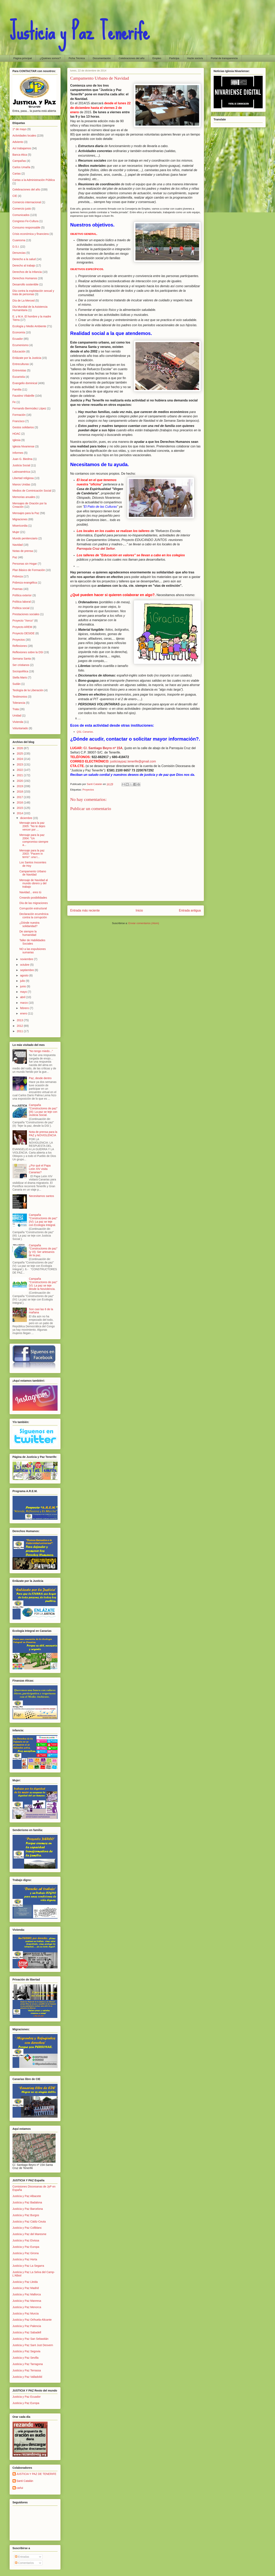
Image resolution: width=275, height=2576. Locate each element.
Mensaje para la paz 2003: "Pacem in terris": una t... (31, 854)
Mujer (16, 532)
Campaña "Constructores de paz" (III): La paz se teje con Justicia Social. (43, 1110)
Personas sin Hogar (25, 563)
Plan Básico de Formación (29, 570)
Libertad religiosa (23, 478)
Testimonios (20, 696)
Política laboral (22, 601)
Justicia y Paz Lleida (25, 2281)
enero (24, 1013)
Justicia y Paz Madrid (26, 2288)
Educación (19, 351)
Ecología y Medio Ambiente (29, 326)
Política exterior (22, 595)
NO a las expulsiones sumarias (32, 950)
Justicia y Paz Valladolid (27, 2376)
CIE (15, 195)
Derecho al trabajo (24, 265)
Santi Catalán (25, 2480)
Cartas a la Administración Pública (34, 180)
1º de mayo (20, 129)
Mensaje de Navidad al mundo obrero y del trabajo (33, 883)
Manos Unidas (21, 484)
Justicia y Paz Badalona (27, 2202)
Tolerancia (19, 702)
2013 (20, 1020)
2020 (20, 780)
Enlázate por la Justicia (27, 357)
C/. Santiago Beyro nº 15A (102, 748)
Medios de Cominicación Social (32, 490)
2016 (20, 802)
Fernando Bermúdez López (29, 408)
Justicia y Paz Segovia (26, 2351)
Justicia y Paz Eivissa (26, 2240)
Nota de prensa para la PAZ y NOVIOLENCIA (43, 1133)
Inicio (139, 910)
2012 (20, 1025)
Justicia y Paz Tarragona (28, 2364)
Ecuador (18, 338)
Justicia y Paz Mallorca (27, 2294)
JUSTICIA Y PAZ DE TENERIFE (36, 2473)
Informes (18, 452)
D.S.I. (16, 246)
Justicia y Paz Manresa (27, 2300)
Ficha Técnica (77, 58)
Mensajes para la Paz (26, 513)
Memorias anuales (24, 497)
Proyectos (88, 789)
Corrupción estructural (33, 908)
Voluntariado (20, 728)
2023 (20, 764)
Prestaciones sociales (26, 614)
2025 (20, 753)
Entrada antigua (190, 910)
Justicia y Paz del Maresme (29, 2234)
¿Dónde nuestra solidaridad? (29, 924)
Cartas (17, 173)
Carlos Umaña (21, 167)
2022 (20, 769)
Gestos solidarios (23, 427)
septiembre (27, 970)
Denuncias (19, 252)
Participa (174, 58)
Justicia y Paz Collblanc (27, 2227)
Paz (15, 557)
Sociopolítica (20, 671)
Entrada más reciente (85, 910)
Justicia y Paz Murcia (26, 2313)
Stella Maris (20, 677)
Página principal (22, 58)
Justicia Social (21, 465)
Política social (21, 608)
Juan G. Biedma (22, 459)
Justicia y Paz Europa (26, 2246)
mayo (24, 991)
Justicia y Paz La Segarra (28, 2265)
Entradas (22, 2556)
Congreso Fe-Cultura (26, 221)
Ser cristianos (21, 665)
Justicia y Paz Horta (25, 2259)
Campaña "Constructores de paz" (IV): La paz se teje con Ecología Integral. (43, 1219)
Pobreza (18, 576)
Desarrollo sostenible (26, 284)
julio (23, 980)
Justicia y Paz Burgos (26, 2215)
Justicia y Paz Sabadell (27, 2332)
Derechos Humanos (25, 278)
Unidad (17, 715)
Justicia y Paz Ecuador (27, 2396)
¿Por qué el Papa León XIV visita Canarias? (40, 1169)
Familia (17, 389)
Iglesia (17, 440)
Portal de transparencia (224, 58)
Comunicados (21, 215)
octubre (25, 964)
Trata (16, 709)
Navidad (18, 544)
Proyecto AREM (22, 627)
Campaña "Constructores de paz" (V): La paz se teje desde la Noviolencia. (43, 1283)
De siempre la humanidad (27, 933)
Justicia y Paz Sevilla (26, 2357)
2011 (20, 1031)
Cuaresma (19, 240)
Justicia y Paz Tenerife (79, 31)
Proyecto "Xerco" (23, 620)
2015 (20, 807)
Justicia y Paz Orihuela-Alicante (32, 2319)
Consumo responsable (26, 227)
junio (23, 986)
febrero (25, 1008)
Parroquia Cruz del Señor (96, 548)
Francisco (19, 421)
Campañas (19, 160)
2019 (20, 786)
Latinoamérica (21, 471)
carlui (20, 2487)
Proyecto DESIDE (24, 633)
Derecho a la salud (24, 259)
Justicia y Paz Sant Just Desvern (33, 2345)
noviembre (27, 959)
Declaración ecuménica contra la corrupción (33, 915)
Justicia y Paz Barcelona (28, 2208)
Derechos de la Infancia (27, 271)
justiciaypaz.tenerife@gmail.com (133, 761)
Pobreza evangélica (25, 582)
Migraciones (20, 519)
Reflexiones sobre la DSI (28, 652)
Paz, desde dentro (40, 1078)
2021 (20, 775)
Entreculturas (21, 364)
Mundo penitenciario (25, 538)
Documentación (102, 58)
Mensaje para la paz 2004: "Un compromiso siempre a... (33, 839)
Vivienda (18, 721)
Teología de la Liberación (28, 690)
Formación (19, 414)
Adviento (18, 141)
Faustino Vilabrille (23, 395)
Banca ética (20, 154)
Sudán (17, 683)
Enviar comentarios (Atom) (143, 923)
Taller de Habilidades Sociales (32, 942)
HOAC (17, 433)
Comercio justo (22, 208)
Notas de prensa (23, 550)
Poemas (18, 589)
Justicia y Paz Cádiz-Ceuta (29, 2221)
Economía (19, 332)
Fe (14, 402)
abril (23, 997)
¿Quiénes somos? (50, 58)
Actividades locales (24, 135)
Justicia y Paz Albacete (27, 2196)
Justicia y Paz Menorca (27, 2307)
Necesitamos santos (41, 1196)
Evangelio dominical (25, 383)
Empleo (156, 58)
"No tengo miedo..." (41, 1051)
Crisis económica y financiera (31, 233)
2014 (20, 813)
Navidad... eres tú (30, 892)
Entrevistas (19, 370)
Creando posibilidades (33, 897)
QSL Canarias (85, 731)
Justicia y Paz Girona (26, 2253)
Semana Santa (22, 658)
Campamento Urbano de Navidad (32, 873)
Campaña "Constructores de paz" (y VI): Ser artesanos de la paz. (43, 1250)
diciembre (26, 818)
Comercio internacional (27, 202)
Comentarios (24, 2562)
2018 (20, 791)
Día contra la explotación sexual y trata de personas (33, 292)
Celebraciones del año (131, 58)
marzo (24, 1002)
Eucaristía (19, 376)
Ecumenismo (21, 345)
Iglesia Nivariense (24, 446)
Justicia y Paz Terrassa (27, 2370)
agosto (24, 975)
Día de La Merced (24, 300)
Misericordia (20, 525)
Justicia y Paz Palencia (27, 2326)
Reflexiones (20, 645)
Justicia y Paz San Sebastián (31, 2338)
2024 (20, 758)
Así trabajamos (22, 148)
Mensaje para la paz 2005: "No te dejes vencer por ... (32, 826)
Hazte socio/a (195, 58)
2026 (20, 748)
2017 (20, 797)
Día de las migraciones (33, 903)
